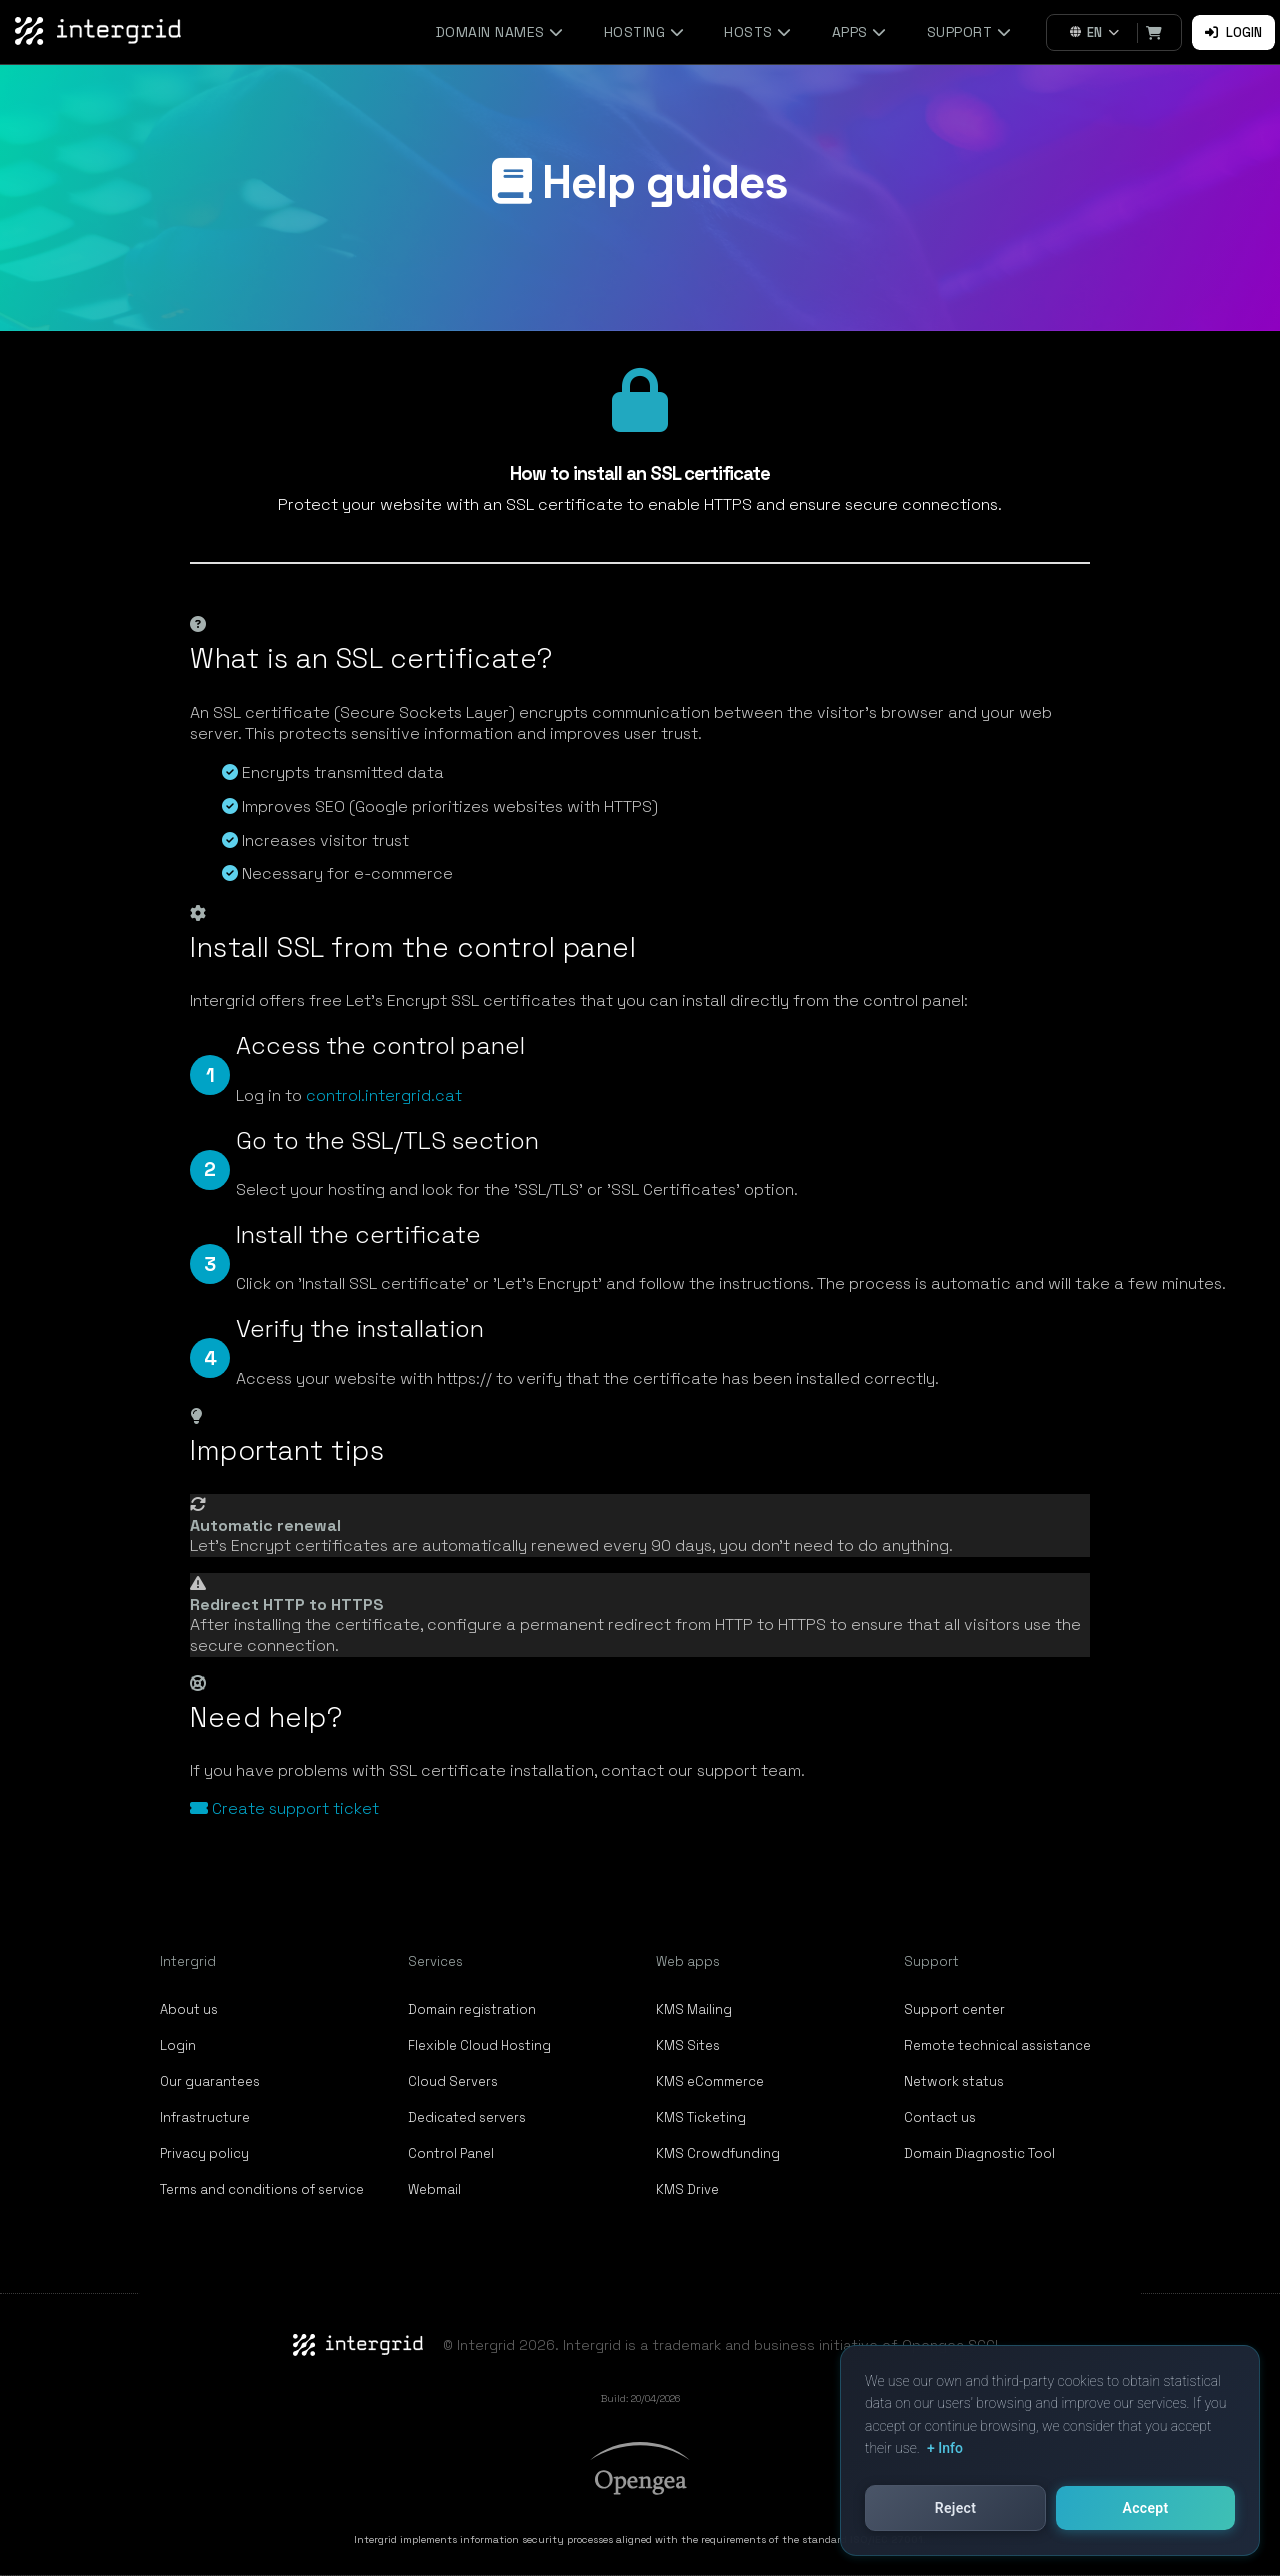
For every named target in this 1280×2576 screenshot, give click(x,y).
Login (1233, 32)
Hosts (758, 32)
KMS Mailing (694, 2009)
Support (969, 32)
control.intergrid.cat (384, 1095)
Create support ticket (284, 1808)
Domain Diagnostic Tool (979, 2153)
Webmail (434, 2189)
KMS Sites (688, 2045)
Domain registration (472, 2009)
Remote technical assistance (997, 2045)
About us (189, 2009)
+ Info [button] (945, 2448)
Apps (859, 32)
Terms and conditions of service (262, 2189)
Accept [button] (1146, 2508)
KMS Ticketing (701, 2117)
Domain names (500, 32)
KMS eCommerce (710, 2081)
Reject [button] (955, 2508)
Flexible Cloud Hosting (479, 2045)
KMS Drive (687, 2189)
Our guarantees (210, 2081)
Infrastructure (205, 2117)
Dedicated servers (467, 2117)
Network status (954, 2081)
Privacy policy (204, 2153)
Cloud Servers (453, 2081)
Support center (954, 2009)
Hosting (644, 32)
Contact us (940, 2117)
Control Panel (451, 2153)
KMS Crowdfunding (718, 2153)
